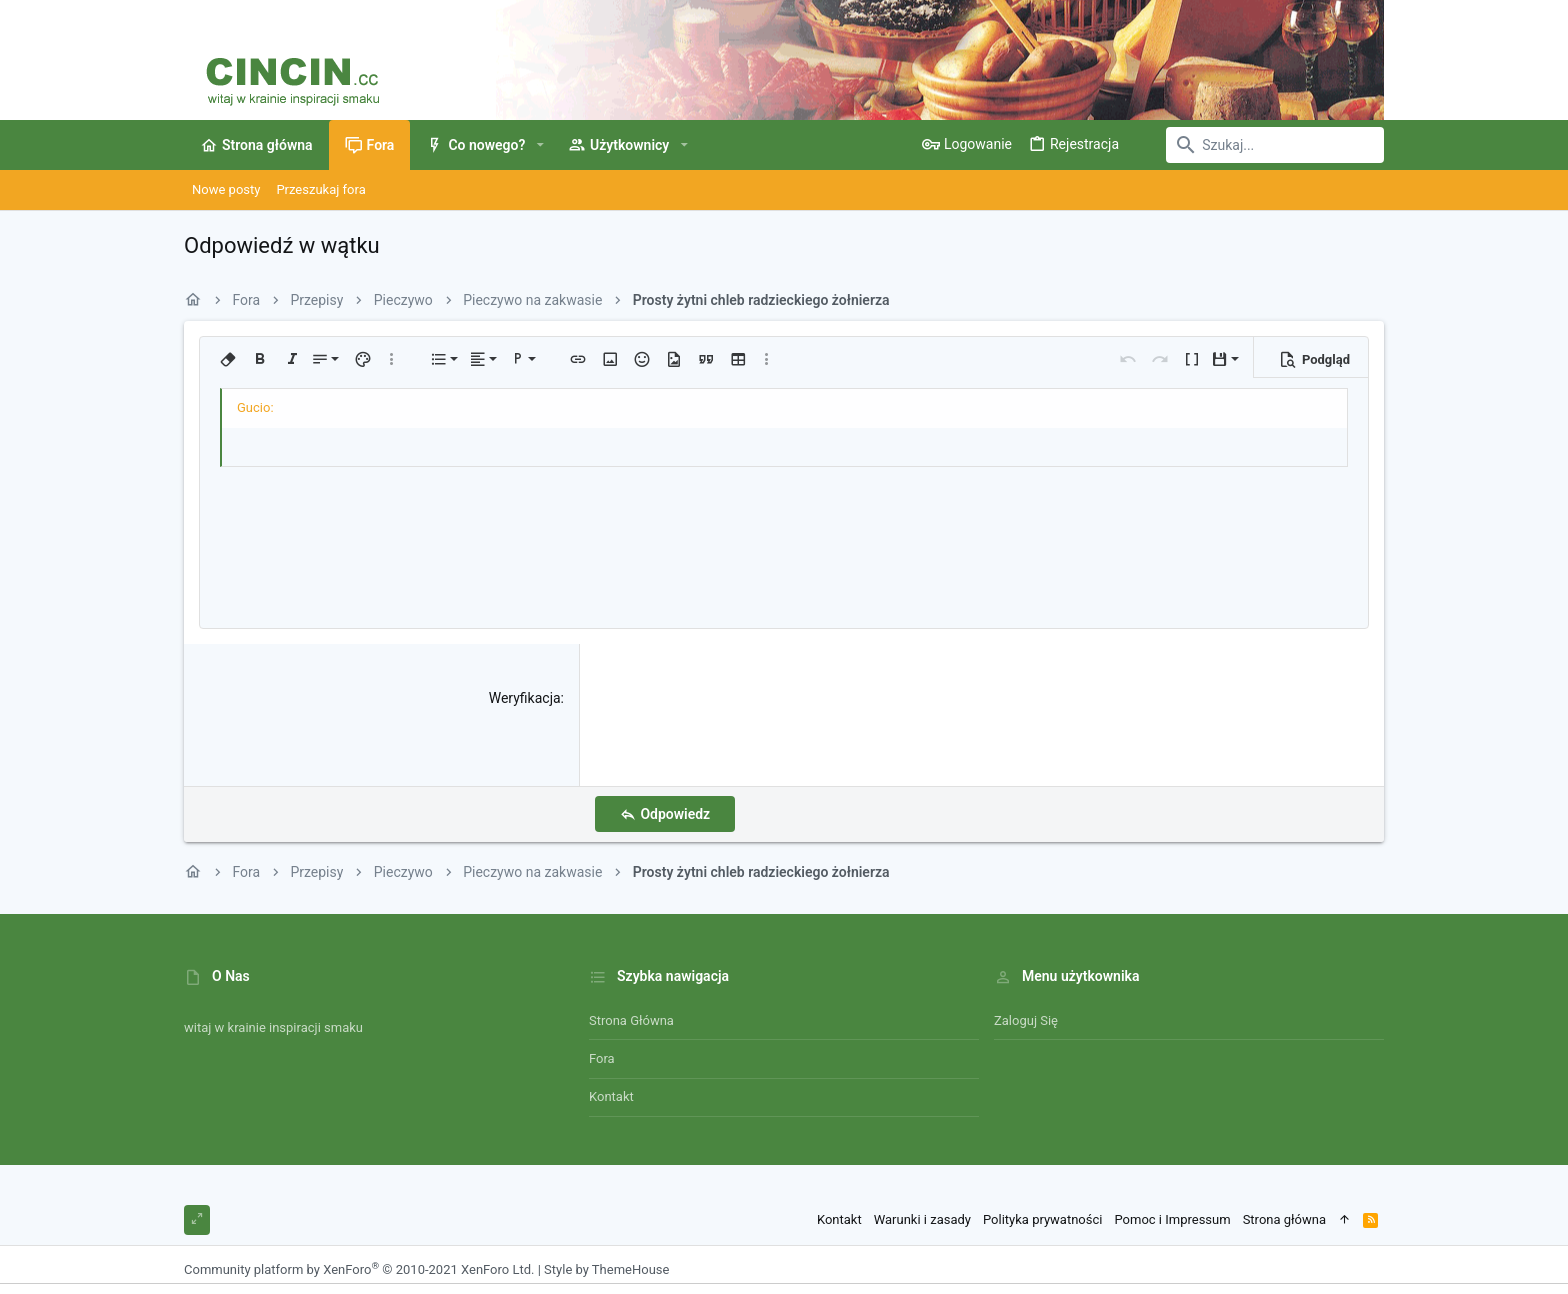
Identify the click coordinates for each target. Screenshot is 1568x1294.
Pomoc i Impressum (1172, 1219)
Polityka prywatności (1042, 1219)
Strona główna (631, 1020)
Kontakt (611, 1096)
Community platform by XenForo (359, 1269)
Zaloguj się (1026, 1020)
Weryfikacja (525, 698)
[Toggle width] (197, 1220)
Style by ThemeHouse (606, 1269)
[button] (539, 145)
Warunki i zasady (922, 1219)
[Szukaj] (1259, 145)
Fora (602, 1058)
